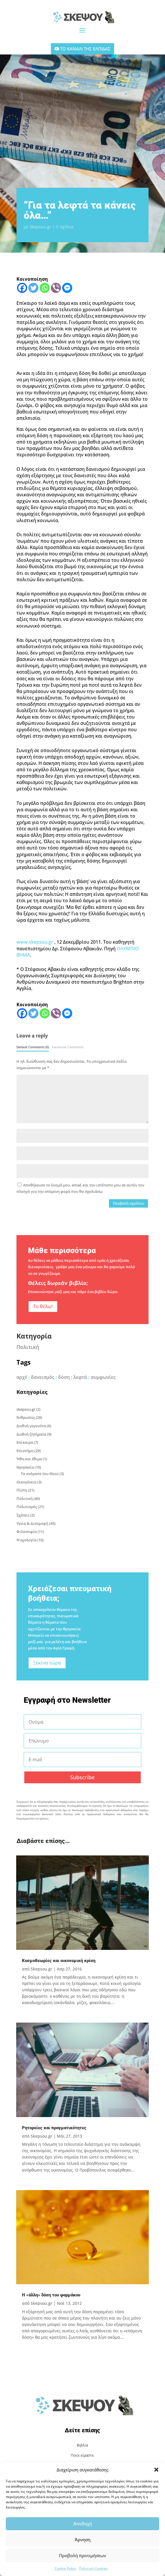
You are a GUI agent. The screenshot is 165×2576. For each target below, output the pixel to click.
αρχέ (21, 1377)
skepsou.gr (25, 1409)
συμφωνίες (103, 1377)
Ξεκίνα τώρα (47, 1663)
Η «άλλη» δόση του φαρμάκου (51, 2295)
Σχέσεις (22, 1515)
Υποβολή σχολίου (128, 1203)
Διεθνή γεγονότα (31, 1425)
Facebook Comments (68, 1047)
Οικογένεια (26, 1482)
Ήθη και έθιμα (29, 1458)
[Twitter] (33, 288)
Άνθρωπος (25, 1417)
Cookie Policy (65, 2568)
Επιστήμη (25, 1450)
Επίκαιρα (24, 1442)
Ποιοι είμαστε (82, 2455)
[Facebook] (22, 288)
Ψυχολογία (26, 1540)
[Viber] (56, 288)
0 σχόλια (64, 226)
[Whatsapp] (45, 288)
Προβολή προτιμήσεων (82, 2555)
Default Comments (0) (32, 1047)
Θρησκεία (25, 1467)
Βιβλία (82, 2445)
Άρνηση (82, 2539)
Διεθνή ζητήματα (31, 1434)
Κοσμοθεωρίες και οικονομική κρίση (58, 1960)
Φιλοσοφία (26, 1531)
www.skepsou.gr (34, 942)
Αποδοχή (82, 2523)
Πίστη (21, 1490)
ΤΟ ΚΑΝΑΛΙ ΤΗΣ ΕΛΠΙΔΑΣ (85, 49)
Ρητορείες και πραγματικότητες (54, 2127)
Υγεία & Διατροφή (32, 1523)
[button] (156, 2470)
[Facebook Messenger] (67, 288)
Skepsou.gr (40, 226)
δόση (64, 1377)
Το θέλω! (43, 1306)
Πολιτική (27, 1346)
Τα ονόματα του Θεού (40, 1473)
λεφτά (80, 1377)
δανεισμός (42, 1377)
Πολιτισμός (26, 1506)
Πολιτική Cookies (93, 2568)
